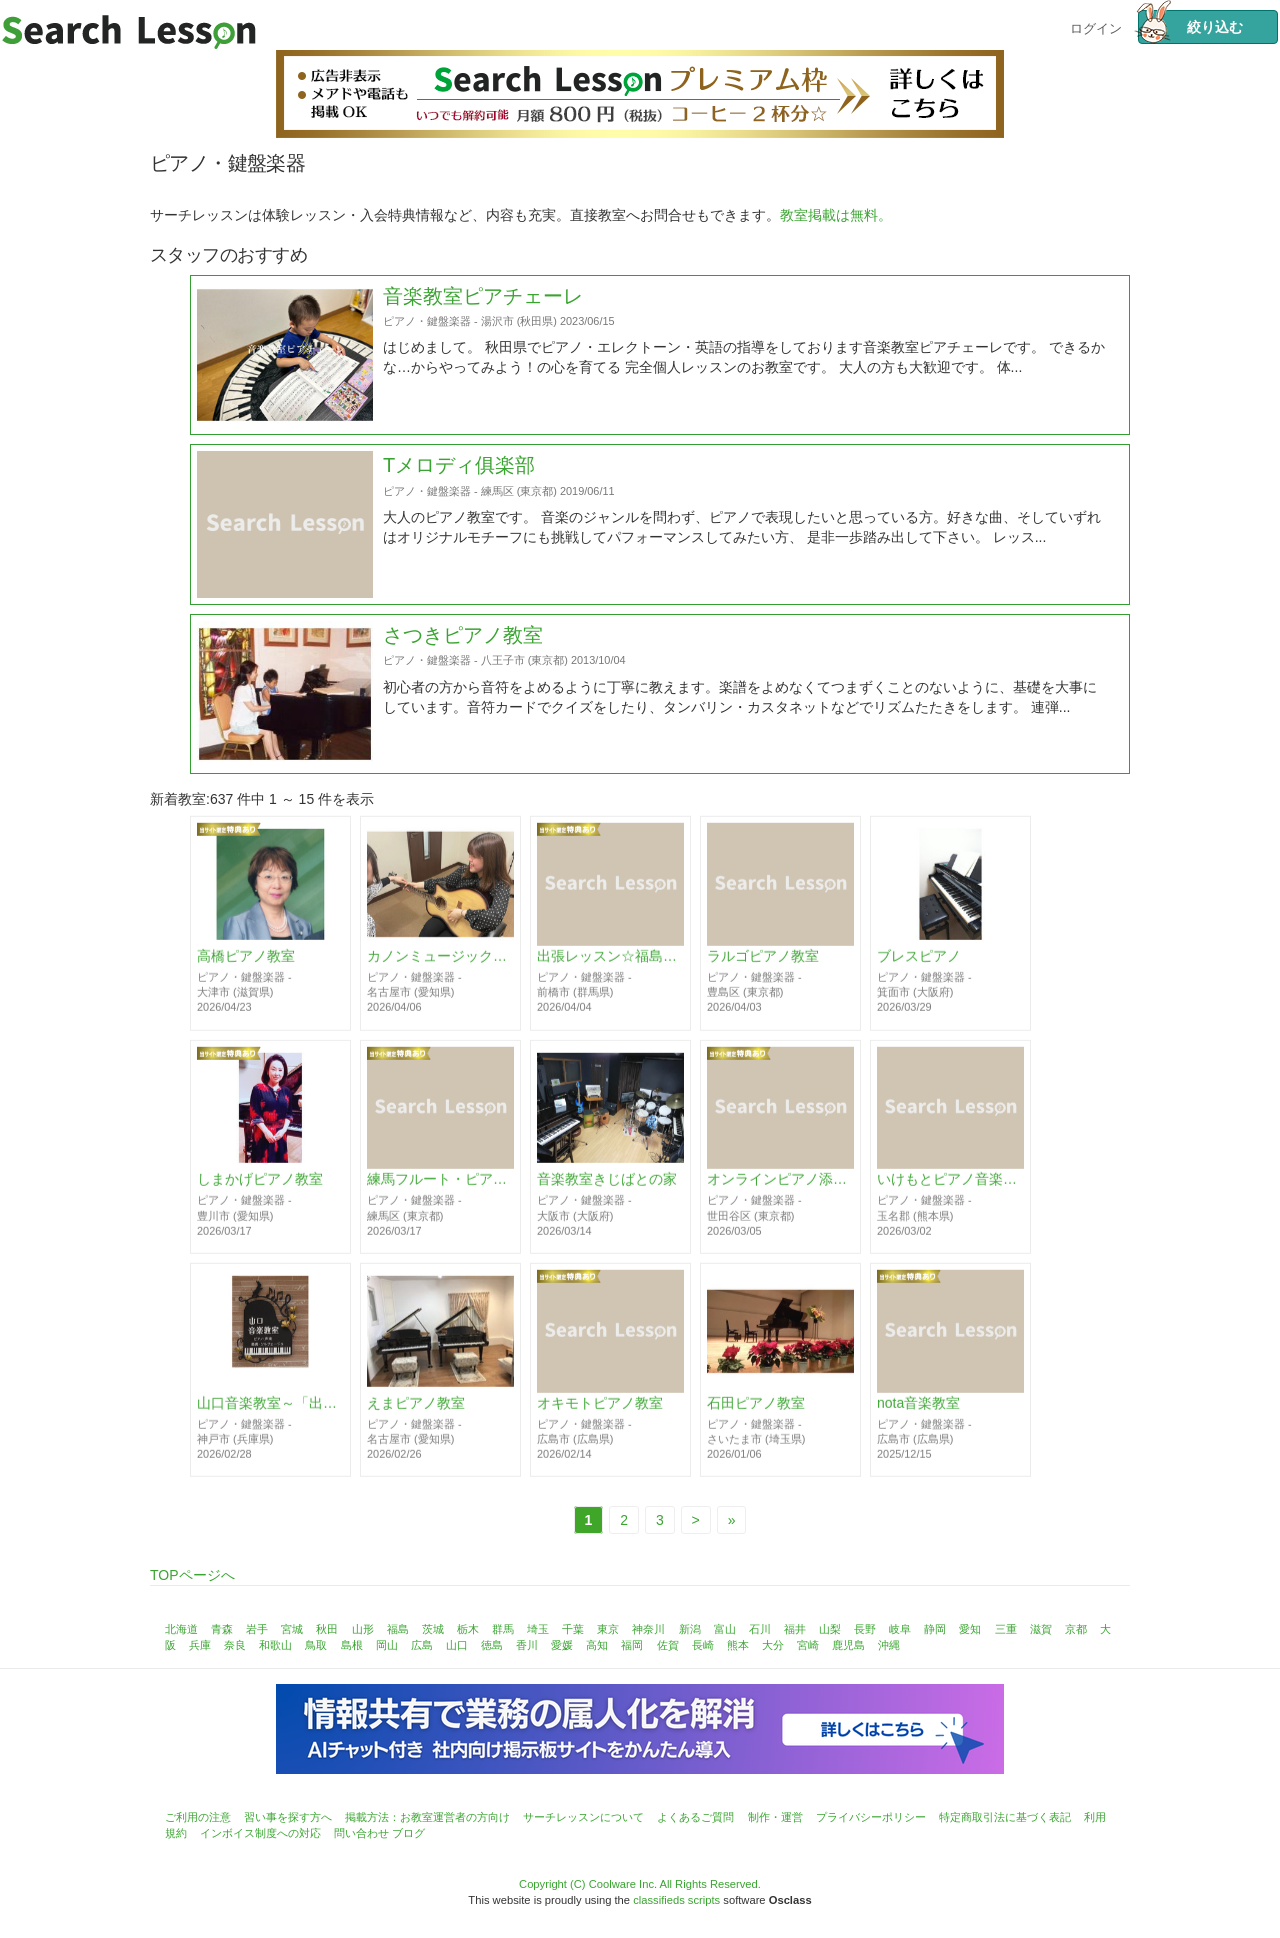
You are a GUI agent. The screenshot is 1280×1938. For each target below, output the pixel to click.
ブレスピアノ (919, 965)
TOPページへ (192, 1575)
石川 (760, 1629)
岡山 (387, 1645)
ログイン (1096, 26)
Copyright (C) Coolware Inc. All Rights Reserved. (640, 1884)
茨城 (433, 1629)
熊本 (738, 1645)
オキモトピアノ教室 (600, 1412)
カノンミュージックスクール (440, 965)
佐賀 (668, 1645)
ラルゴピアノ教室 (763, 965)
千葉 (573, 1629)
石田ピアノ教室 (756, 1412)
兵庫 (200, 1645)
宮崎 (808, 1645)
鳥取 (316, 1645)
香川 (527, 1645)
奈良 (235, 1645)
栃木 (468, 1629)
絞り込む (1190, 27)
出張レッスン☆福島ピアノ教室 (610, 965)
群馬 (503, 1629)
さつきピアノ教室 (463, 684)
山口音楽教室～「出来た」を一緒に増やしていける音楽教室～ (270, 1412)
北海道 (181, 1629)
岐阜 (900, 1629)
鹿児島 (848, 1645)
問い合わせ (361, 1833)
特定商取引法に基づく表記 (1005, 1817)
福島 (398, 1629)
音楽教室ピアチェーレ (483, 344)
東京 (608, 1629)
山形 (363, 1629)
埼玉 (538, 1629)
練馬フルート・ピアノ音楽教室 (440, 1189)
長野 (865, 1629)
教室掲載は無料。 (836, 215)
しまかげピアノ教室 (260, 1189)
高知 (597, 1645)
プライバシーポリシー (871, 1817)
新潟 (690, 1629)
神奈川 (648, 1629)
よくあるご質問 (695, 1817)
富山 (725, 1629)
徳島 (492, 1645)
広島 (422, 1645)
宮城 (292, 1629)
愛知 (970, 1629)
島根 (352, 1645)
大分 (773, 1645)
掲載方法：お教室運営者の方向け (427, 1817)
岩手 (257, 1629)
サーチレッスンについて (583, 1817)
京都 (1076, 1629)
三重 (1006, 1629)
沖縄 (889, 1645)
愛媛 (562, 1645)
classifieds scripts (676, 1900)
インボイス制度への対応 (260, 1833)
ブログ (408, 1833)
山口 (457, 1645)
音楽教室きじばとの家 (607, 1189)
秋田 (327, 1629)
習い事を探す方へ (288, 1817)
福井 (795, 1629)
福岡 (632, 1645)
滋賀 (1041, 1629)
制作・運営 (775, 1817)
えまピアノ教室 (416, 1412)
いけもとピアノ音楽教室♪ (950, 1189)
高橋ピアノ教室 (246, 965)
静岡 (935, 1629)
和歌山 (275, 1645)
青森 (222, 1629)
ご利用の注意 (198, 1817)
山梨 (830, 1629)
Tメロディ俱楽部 (459, 514)
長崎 (703, 1645)
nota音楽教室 (918, 1412)
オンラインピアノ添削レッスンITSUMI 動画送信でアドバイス (780, 1189)
